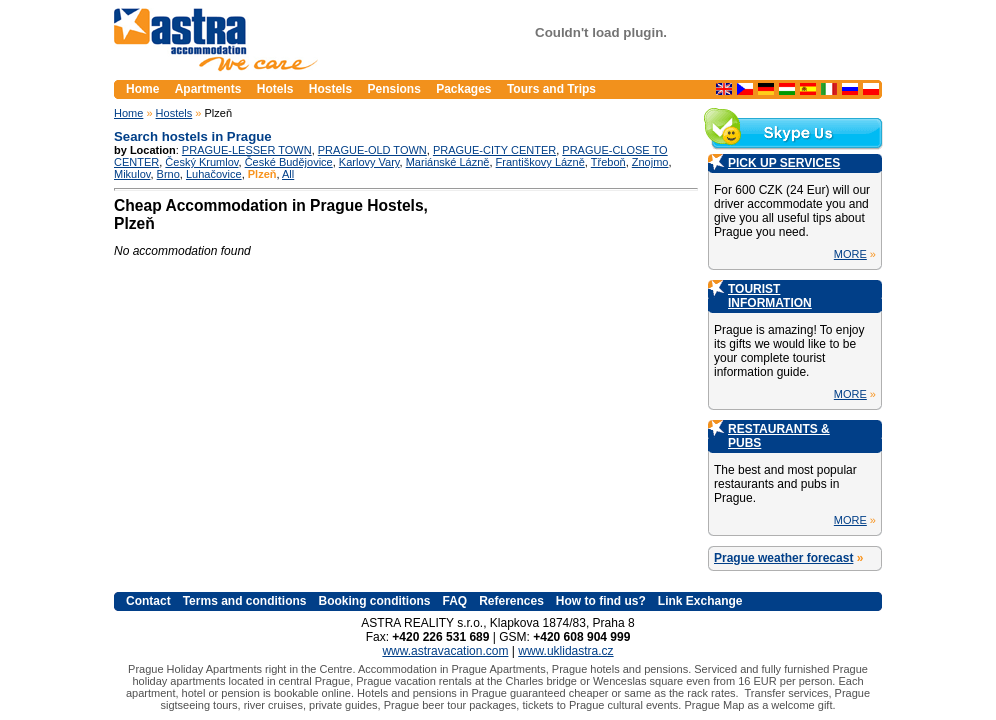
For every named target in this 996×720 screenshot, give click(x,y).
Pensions (393, 89)
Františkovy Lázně (540, 162)
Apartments (208, 89)
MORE (850, 254)
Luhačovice (214, 174)
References (511, 601)
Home (128, 113)
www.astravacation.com (445, 651)
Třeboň (608, 162)
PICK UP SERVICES (784, 163)
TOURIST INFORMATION (770, 296)
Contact (148, 601)
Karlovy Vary (369, 162)
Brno (168, 174)
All (288, 174)
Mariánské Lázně (448, 162)
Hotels (275, 89)
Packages (463, 89)
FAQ (454, 601)
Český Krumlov (201, 162)
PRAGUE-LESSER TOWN (247, 150)
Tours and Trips (551, 89)
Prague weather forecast (783, 558)
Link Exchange (700, 601)
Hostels (174, 113)
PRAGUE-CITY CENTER (494, 150)
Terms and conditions (245, 601)
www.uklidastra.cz (565, 651)
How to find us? (601, 601)
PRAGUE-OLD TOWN (372, 150)
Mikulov (132, 174)
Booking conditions (374, 601)
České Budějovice (289, 162)
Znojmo (650, 162)
